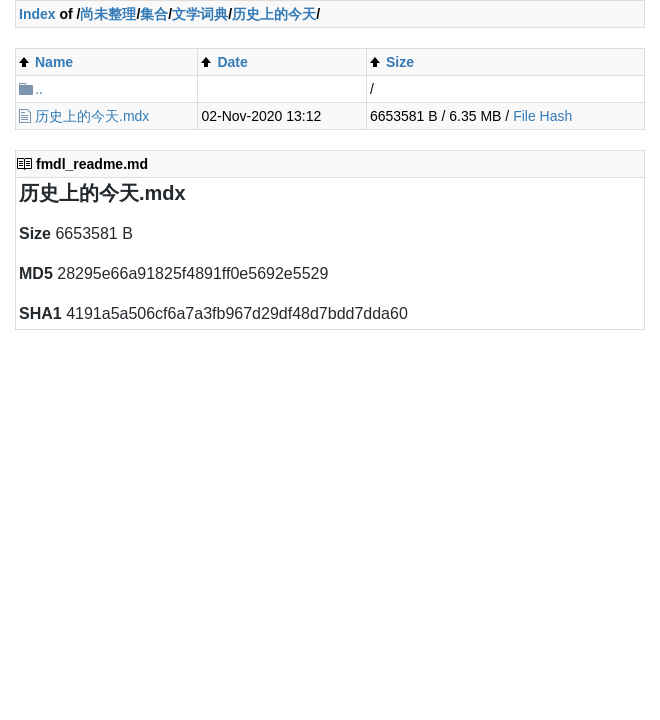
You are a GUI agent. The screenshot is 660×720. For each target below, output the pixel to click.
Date (232, 62)
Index (37, 14)
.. (39, 89)
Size (400, 62)
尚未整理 (108, 14)
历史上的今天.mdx (92, 116)
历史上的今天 (274, 14)
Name (54, 62)
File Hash (542, 116)
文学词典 (200, 14)
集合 (154, 14)
